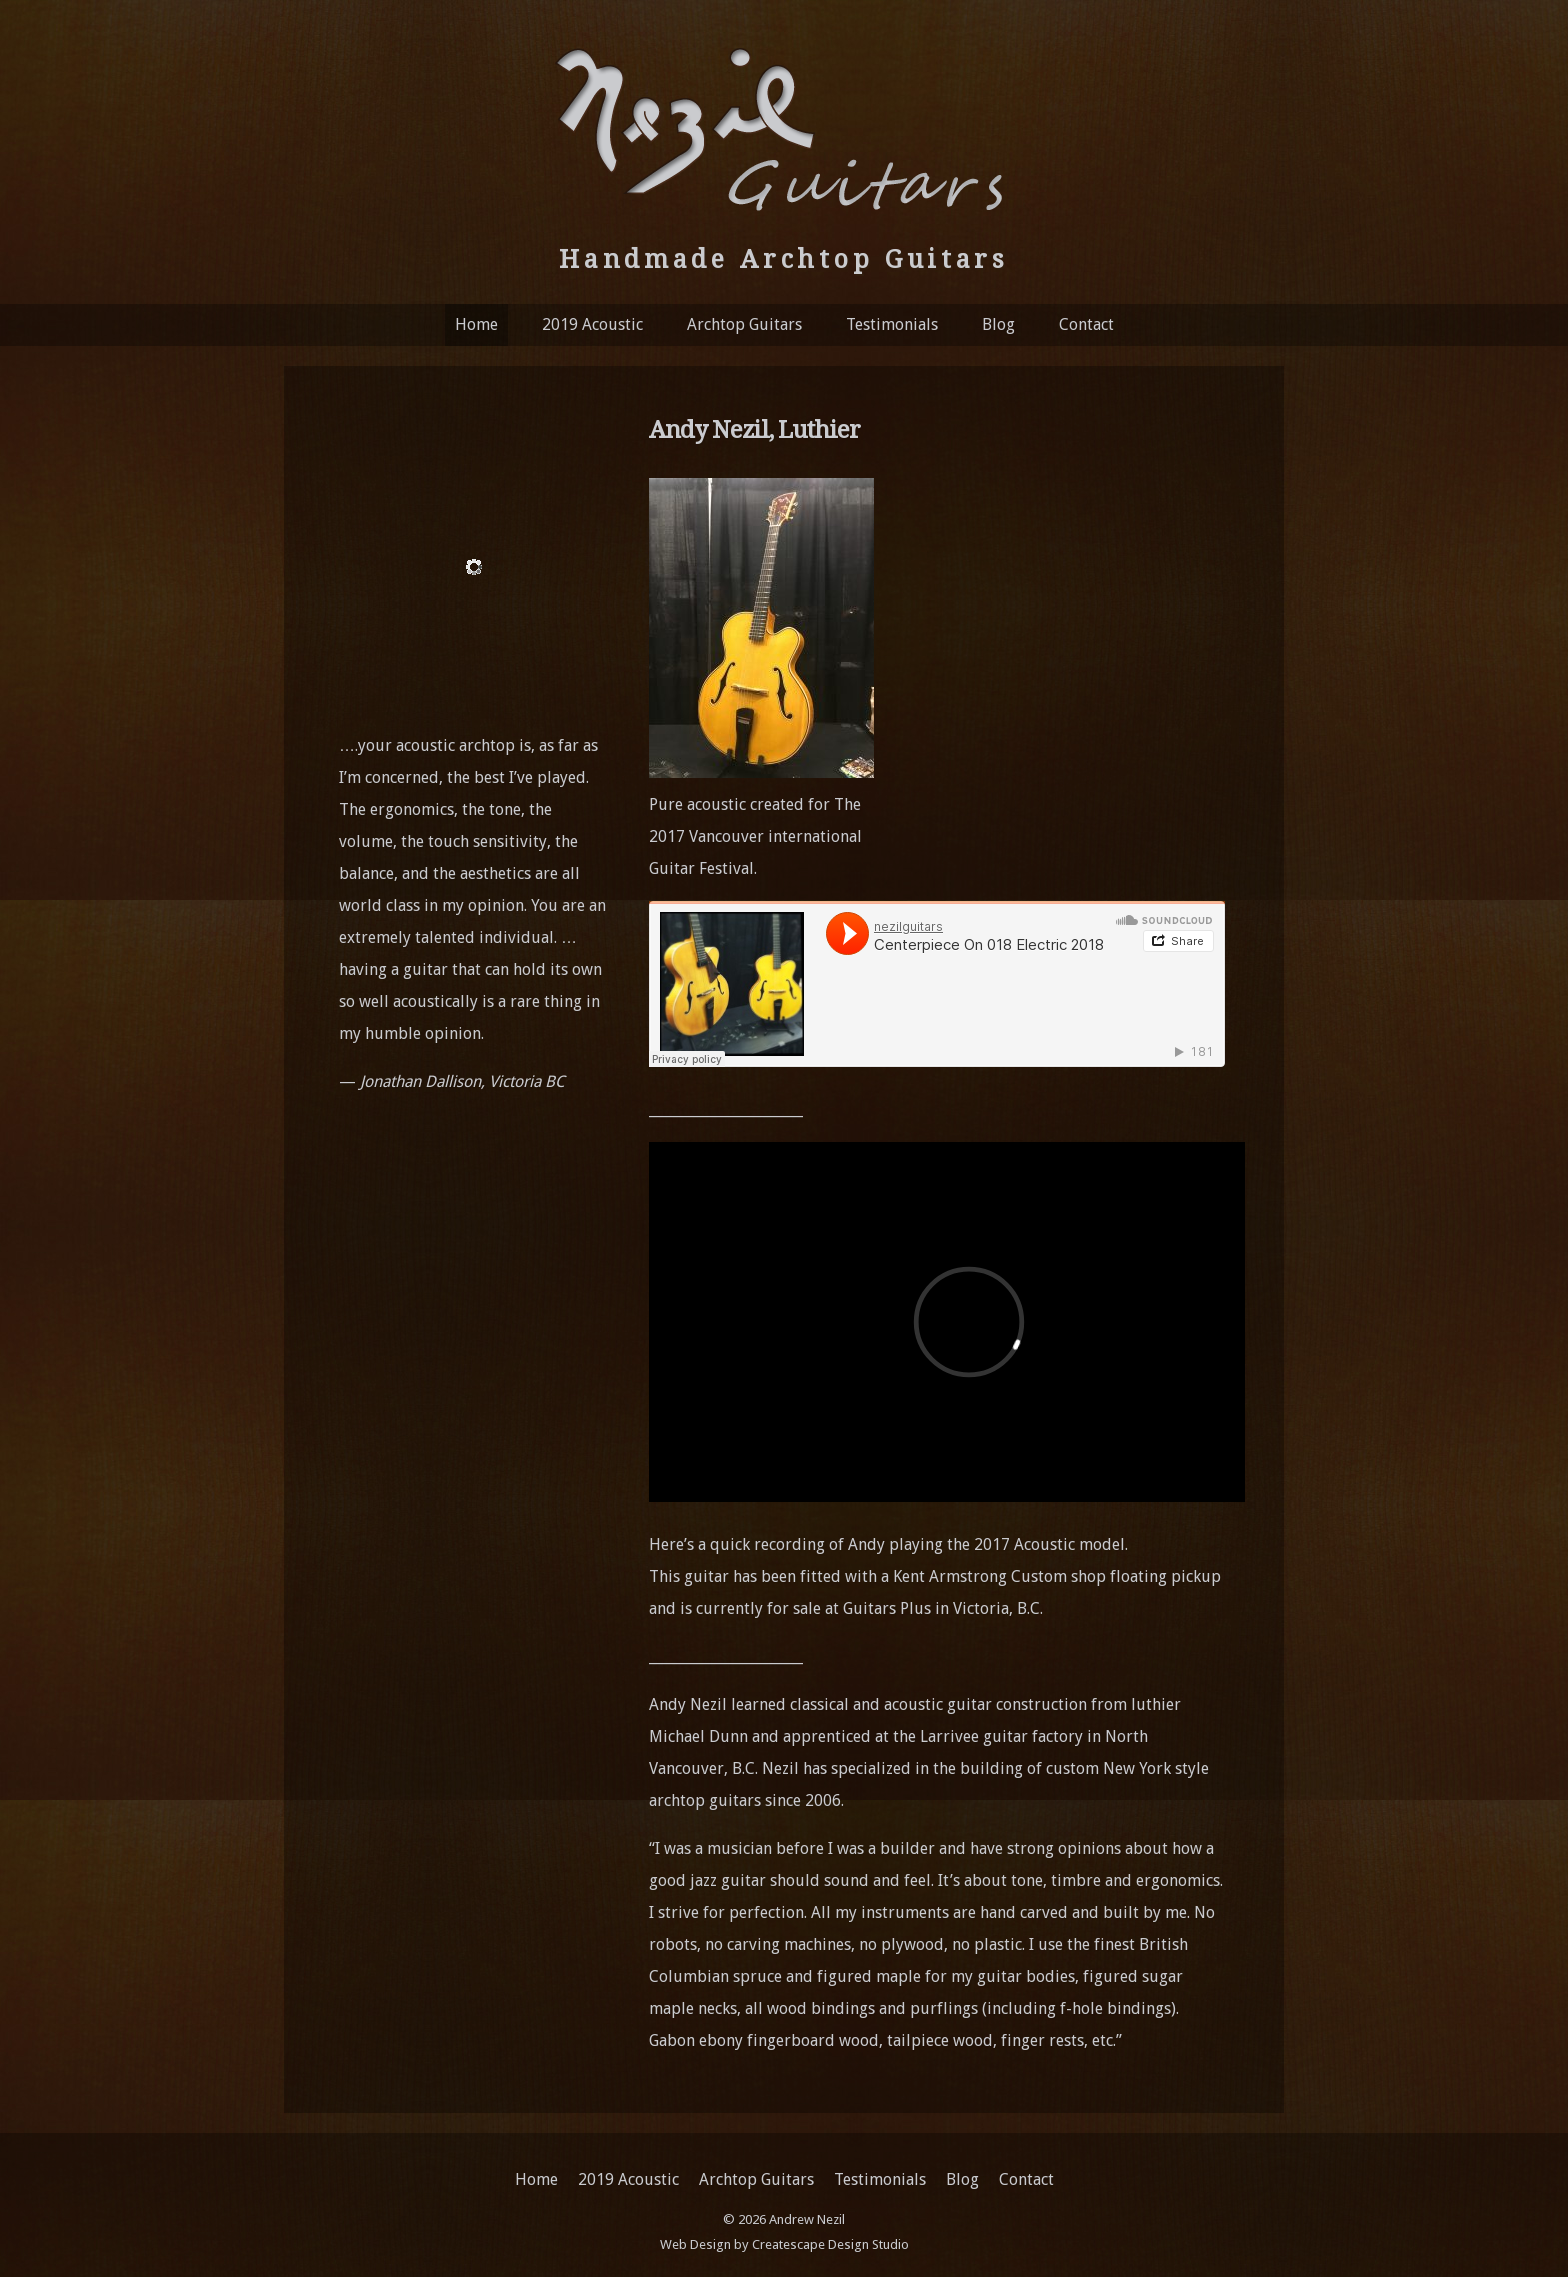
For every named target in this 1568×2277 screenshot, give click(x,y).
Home (476, 324)
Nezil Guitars (784, 128)
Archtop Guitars (744, 324)
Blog (998, 324)
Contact (1086, 324)
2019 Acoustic (592, 324)
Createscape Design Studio (830, 2244)
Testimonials (892, 324)
